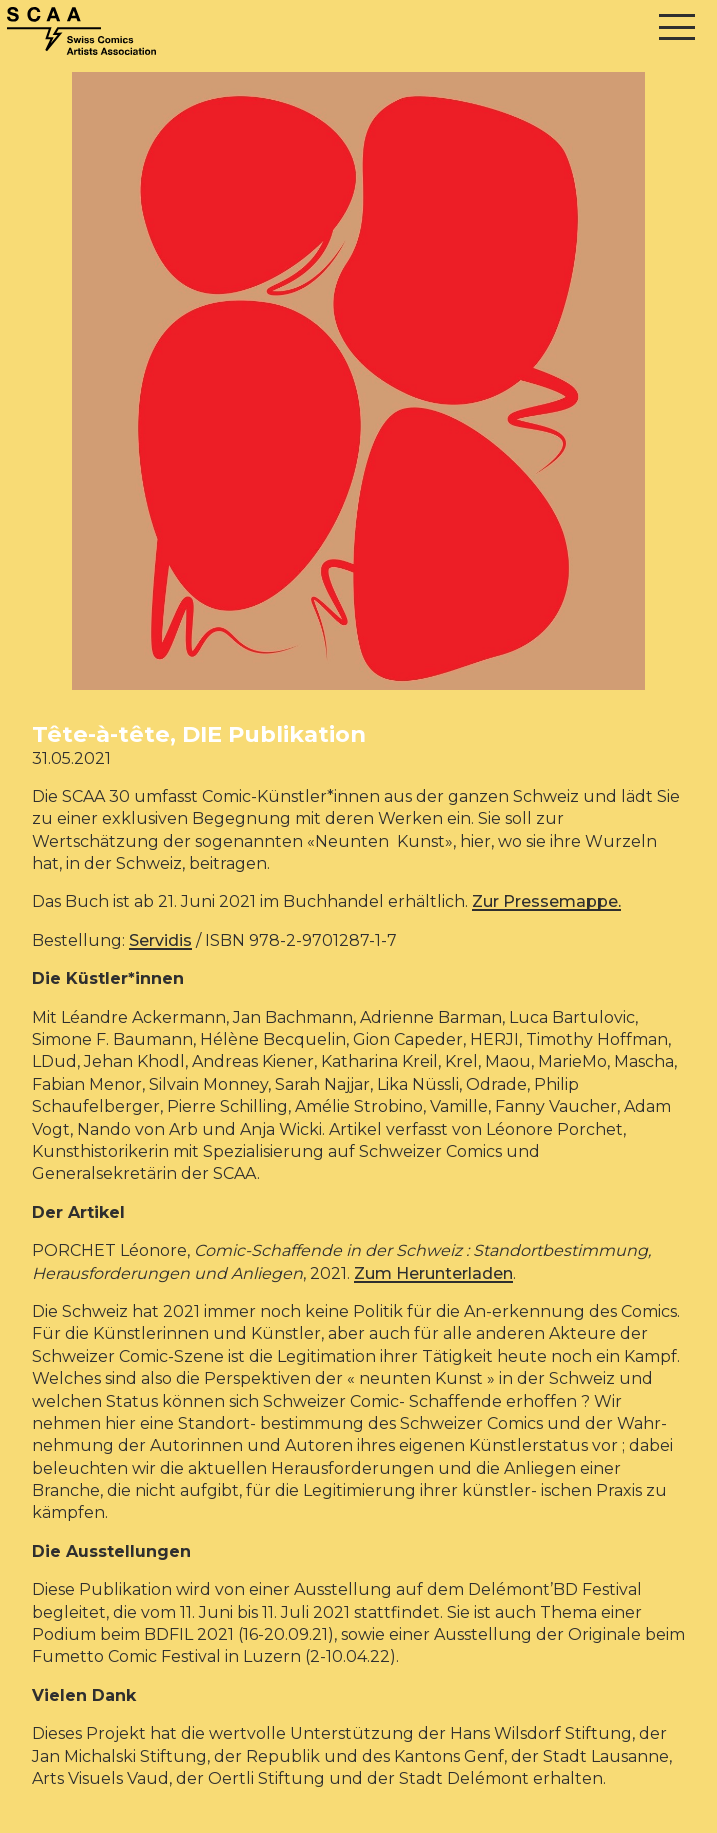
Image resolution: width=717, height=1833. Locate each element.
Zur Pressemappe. (546, 901)
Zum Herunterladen (433, 1273)
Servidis (160, 940)
